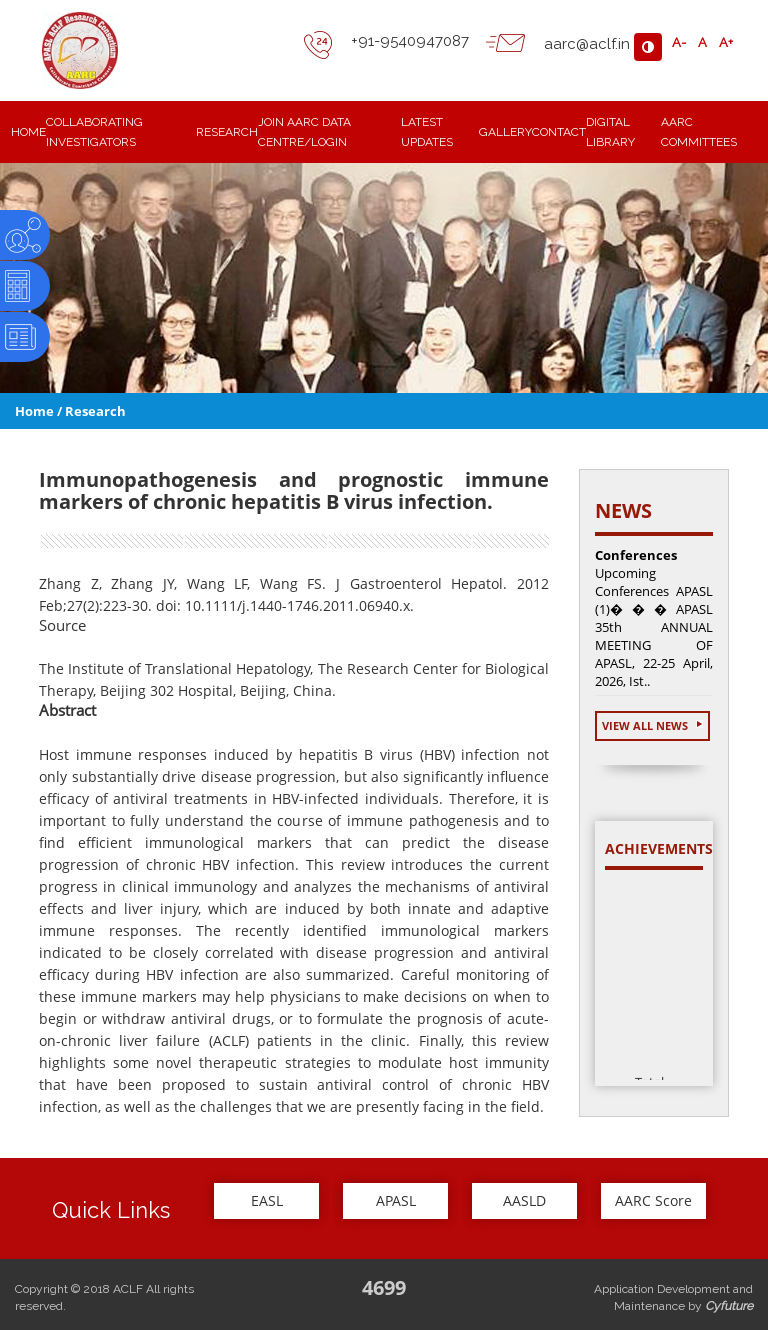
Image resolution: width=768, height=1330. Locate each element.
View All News (652, 725)
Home (34, 411)
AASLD (524, 1200)
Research (95, 411)
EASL (267, 1200)
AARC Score (653, 1200)
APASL (396, 1200)
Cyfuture (729, 1306)
